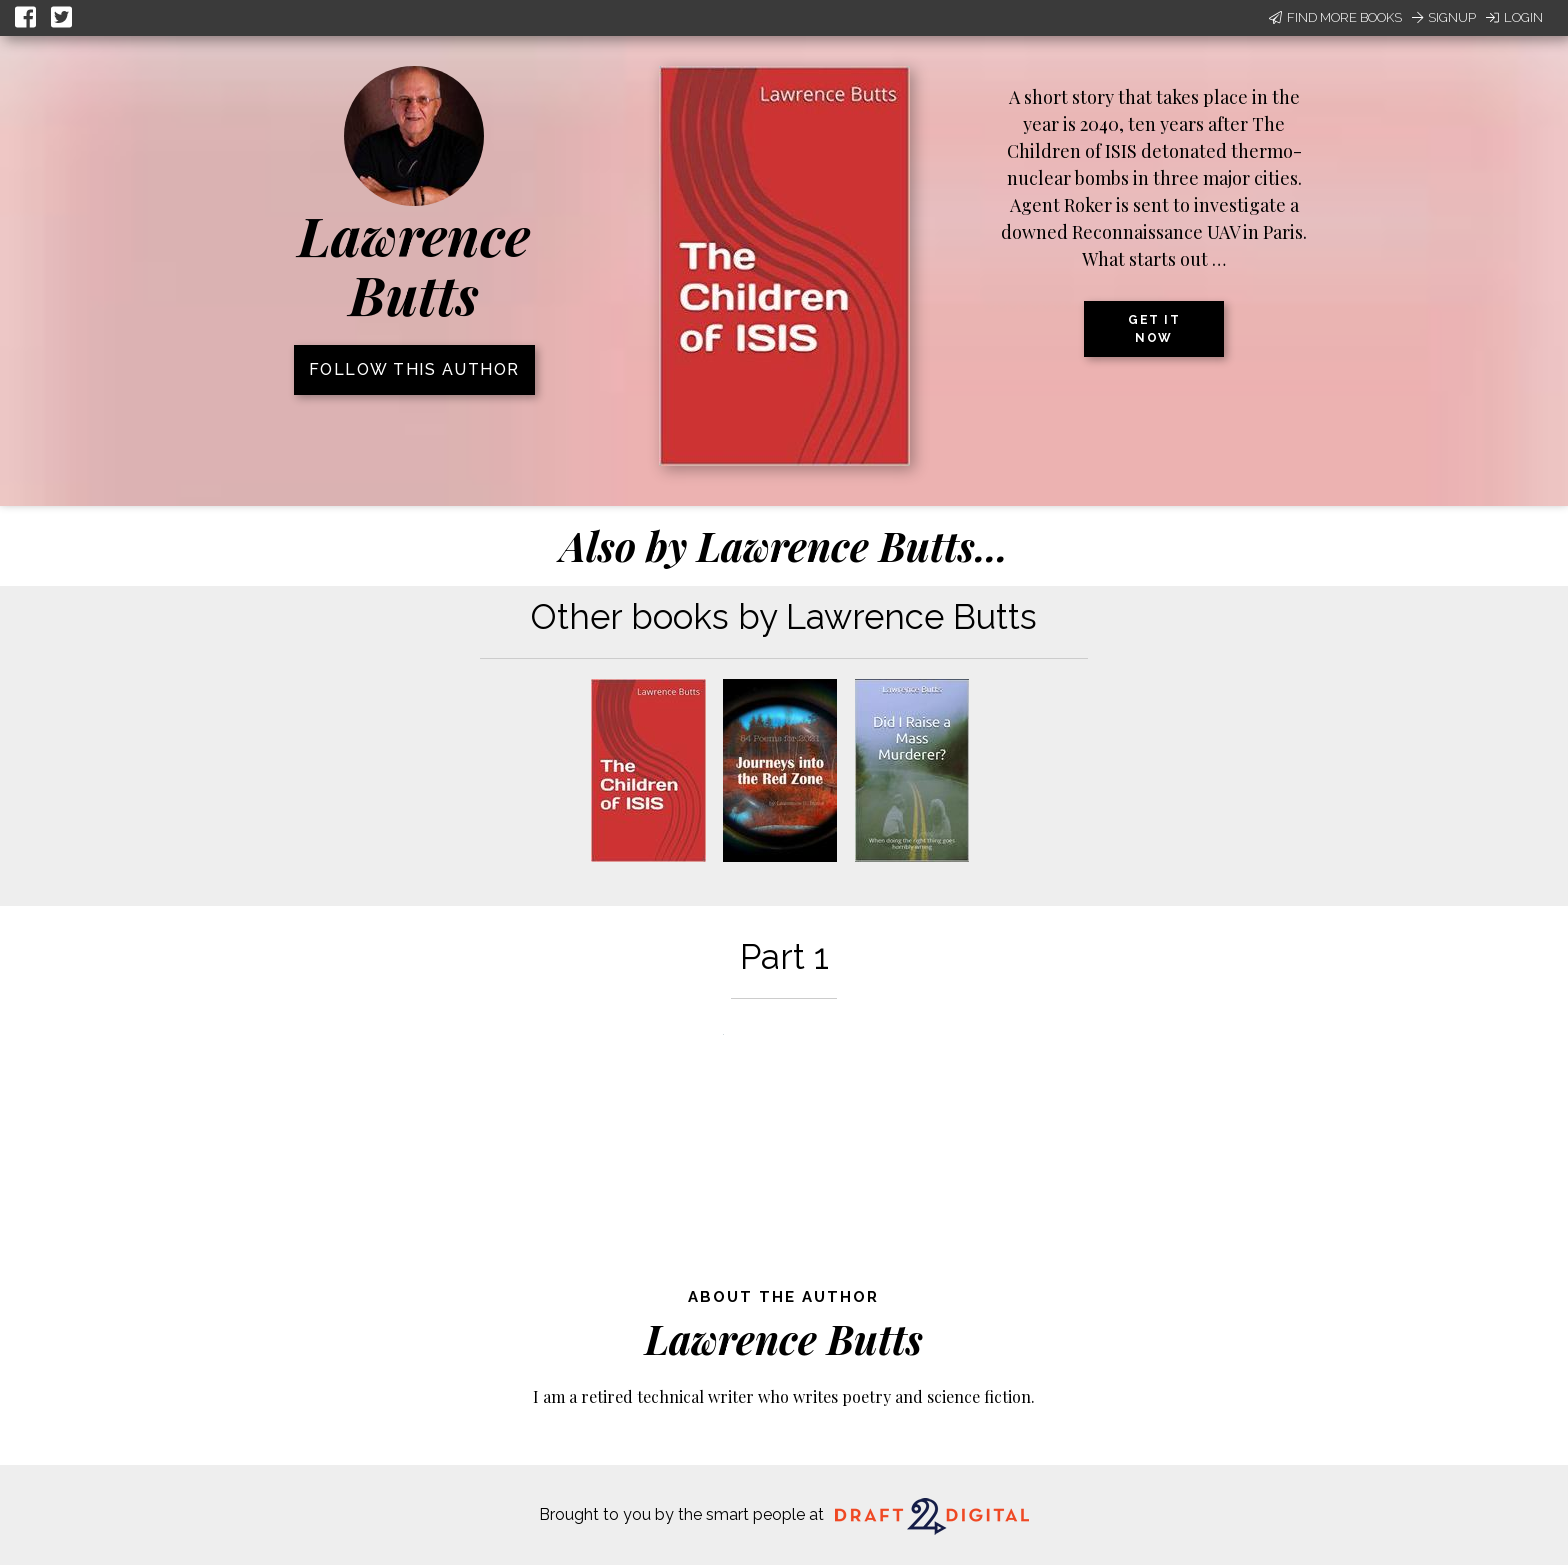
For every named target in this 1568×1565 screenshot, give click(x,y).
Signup (1444, 17)
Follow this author (414, 369)
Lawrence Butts (414, 264)
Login (1514, 17)
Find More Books (1335, 17)
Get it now (1154, 329)
